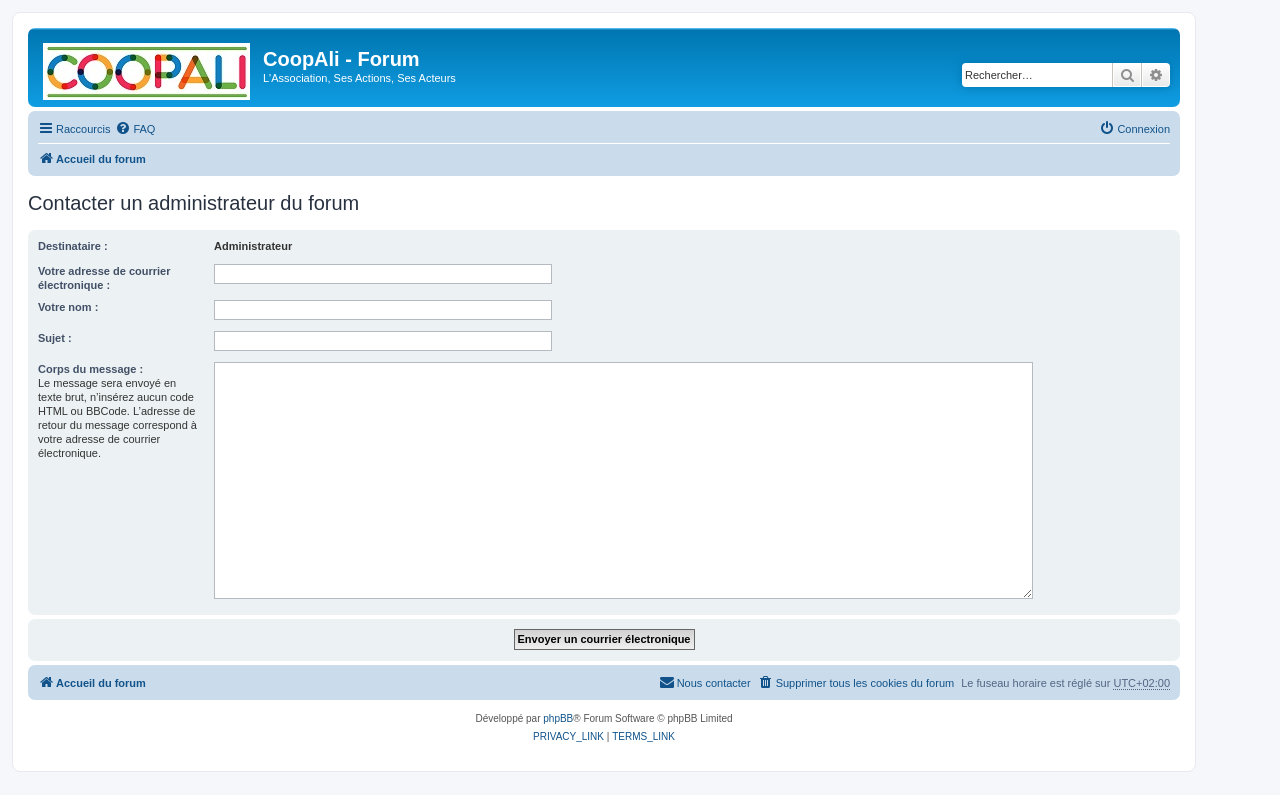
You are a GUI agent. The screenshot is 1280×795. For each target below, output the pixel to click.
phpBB (558, 718)
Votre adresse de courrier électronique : (104, 278)
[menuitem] (135, 129)
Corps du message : (90, 369)
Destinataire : (73, 246)
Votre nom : (68, 307)
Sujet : (55, 338)
